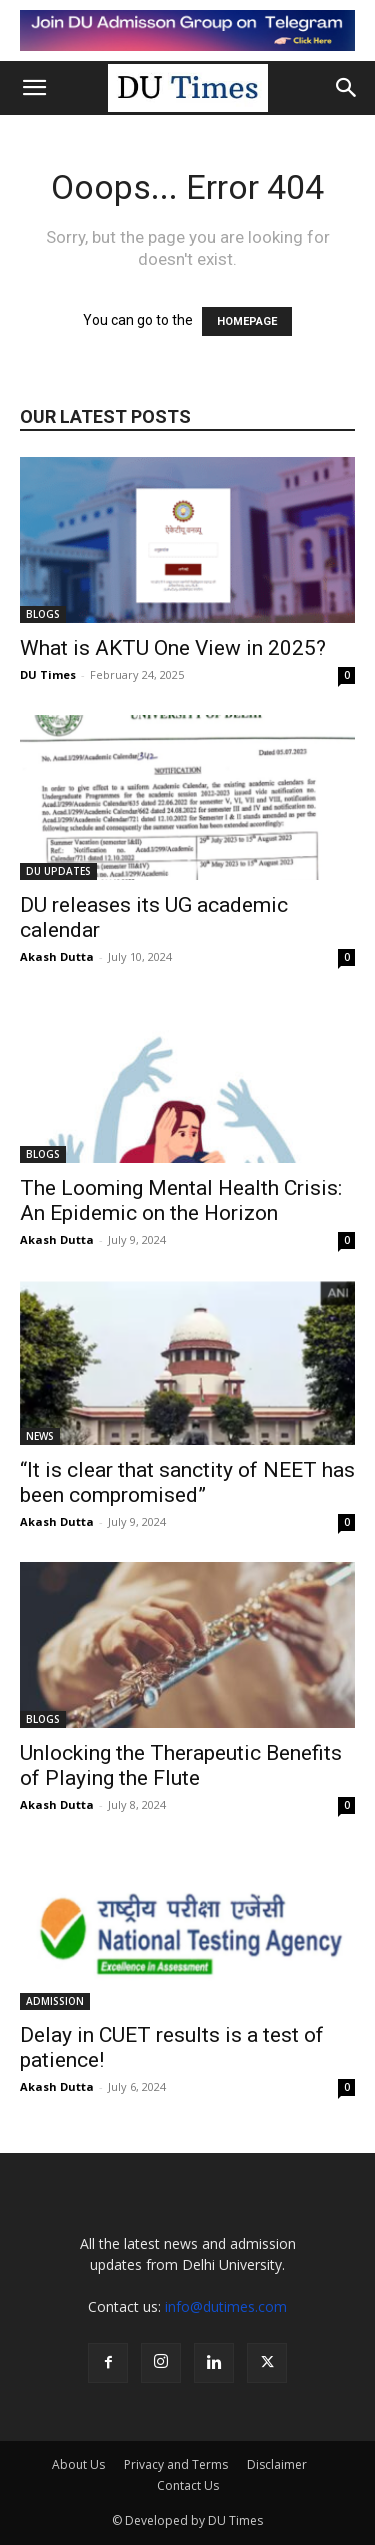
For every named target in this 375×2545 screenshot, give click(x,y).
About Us (78, 2464)
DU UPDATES (58, 871)
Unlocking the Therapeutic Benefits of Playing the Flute (181, 1765)
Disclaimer (277, 2464)
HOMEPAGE (247, 321)
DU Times (48, 674)
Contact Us (188, 2485)
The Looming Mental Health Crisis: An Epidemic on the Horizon (181, 1200)
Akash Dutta (57, 956)
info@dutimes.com (226, 2306)
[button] (34, 88)
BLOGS (43, 614)
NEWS (40, 1436)
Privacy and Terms (176, 2464)
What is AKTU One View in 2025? (173, 648)
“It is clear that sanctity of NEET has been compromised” (187, 1482)
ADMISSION (55, 2001)
